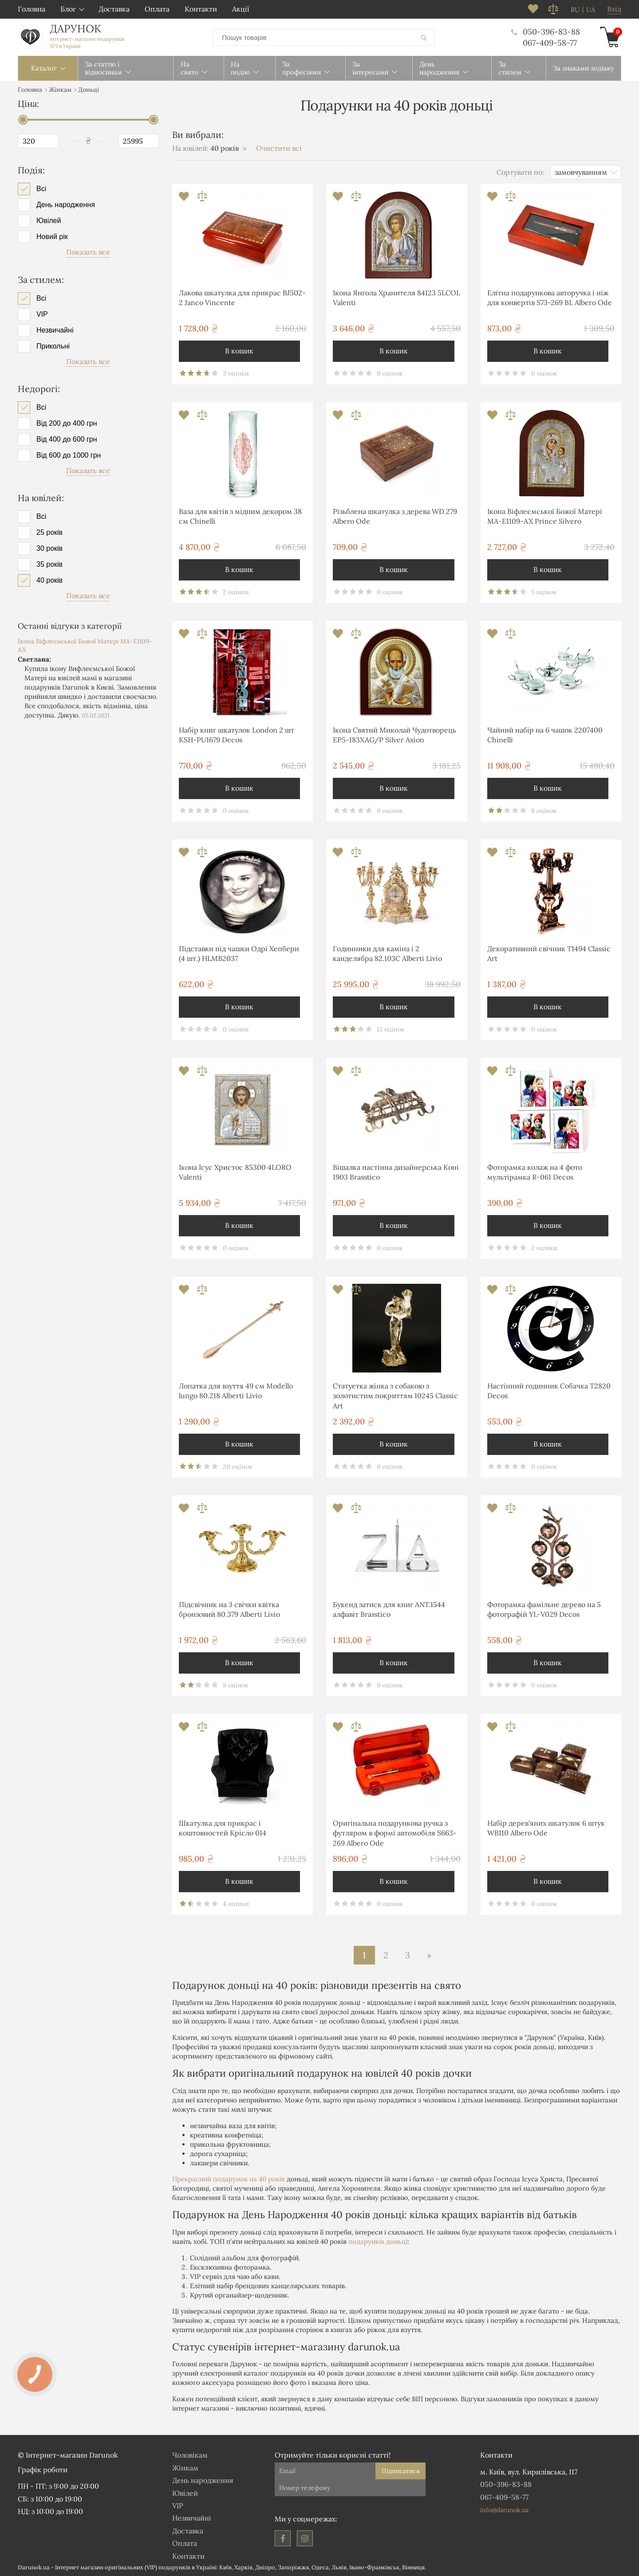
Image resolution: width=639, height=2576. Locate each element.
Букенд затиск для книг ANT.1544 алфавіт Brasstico (389, 1609)
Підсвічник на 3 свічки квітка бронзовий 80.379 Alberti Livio (229, 1609)
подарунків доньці (377, 2240)
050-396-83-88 (545, 31)
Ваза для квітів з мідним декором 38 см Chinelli (240, 515)
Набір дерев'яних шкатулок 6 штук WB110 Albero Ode (546, 1827)
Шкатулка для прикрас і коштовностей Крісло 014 (222, 1827)
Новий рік (52, 236)
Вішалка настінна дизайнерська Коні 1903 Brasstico (396, 1171)
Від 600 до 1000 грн (68, 455)
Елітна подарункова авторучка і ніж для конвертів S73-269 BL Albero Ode (549, 297)
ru (575, 10)
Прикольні (53, 345)
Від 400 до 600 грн (66, 439)
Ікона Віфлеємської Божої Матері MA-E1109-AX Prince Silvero (544, 515)
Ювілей (48, 220)
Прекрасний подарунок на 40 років (228, 2178)
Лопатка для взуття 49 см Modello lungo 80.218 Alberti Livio (236, 1390)
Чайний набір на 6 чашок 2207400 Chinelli (545, 734)
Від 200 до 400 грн (66, 423)
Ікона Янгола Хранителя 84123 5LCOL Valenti (396, 297)
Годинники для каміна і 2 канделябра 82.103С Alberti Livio (387, 953)
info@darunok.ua (504, 2509)
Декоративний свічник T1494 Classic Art (549, 953)
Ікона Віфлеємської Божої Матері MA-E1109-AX (85, 644)
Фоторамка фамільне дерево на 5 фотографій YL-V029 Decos (544, 1609)
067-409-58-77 (550, 42)
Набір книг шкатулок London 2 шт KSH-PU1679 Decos (236, 734)
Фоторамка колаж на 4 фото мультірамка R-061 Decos (534, 1171)
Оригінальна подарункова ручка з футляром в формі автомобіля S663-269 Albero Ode (395, 1832)
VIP (42, 313)
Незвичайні (54, 329)
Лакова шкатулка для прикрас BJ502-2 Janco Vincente (242, 297)
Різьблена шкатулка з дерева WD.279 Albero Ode (395, 515)
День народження (65, 204)
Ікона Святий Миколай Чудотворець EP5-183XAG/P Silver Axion (394, 734)
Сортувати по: (520, 171)
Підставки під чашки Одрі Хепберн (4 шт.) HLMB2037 (239, 953)
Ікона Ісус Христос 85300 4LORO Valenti (235, 1171)
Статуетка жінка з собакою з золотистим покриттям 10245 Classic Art (395, 1395)
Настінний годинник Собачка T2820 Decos (549, 1390)
